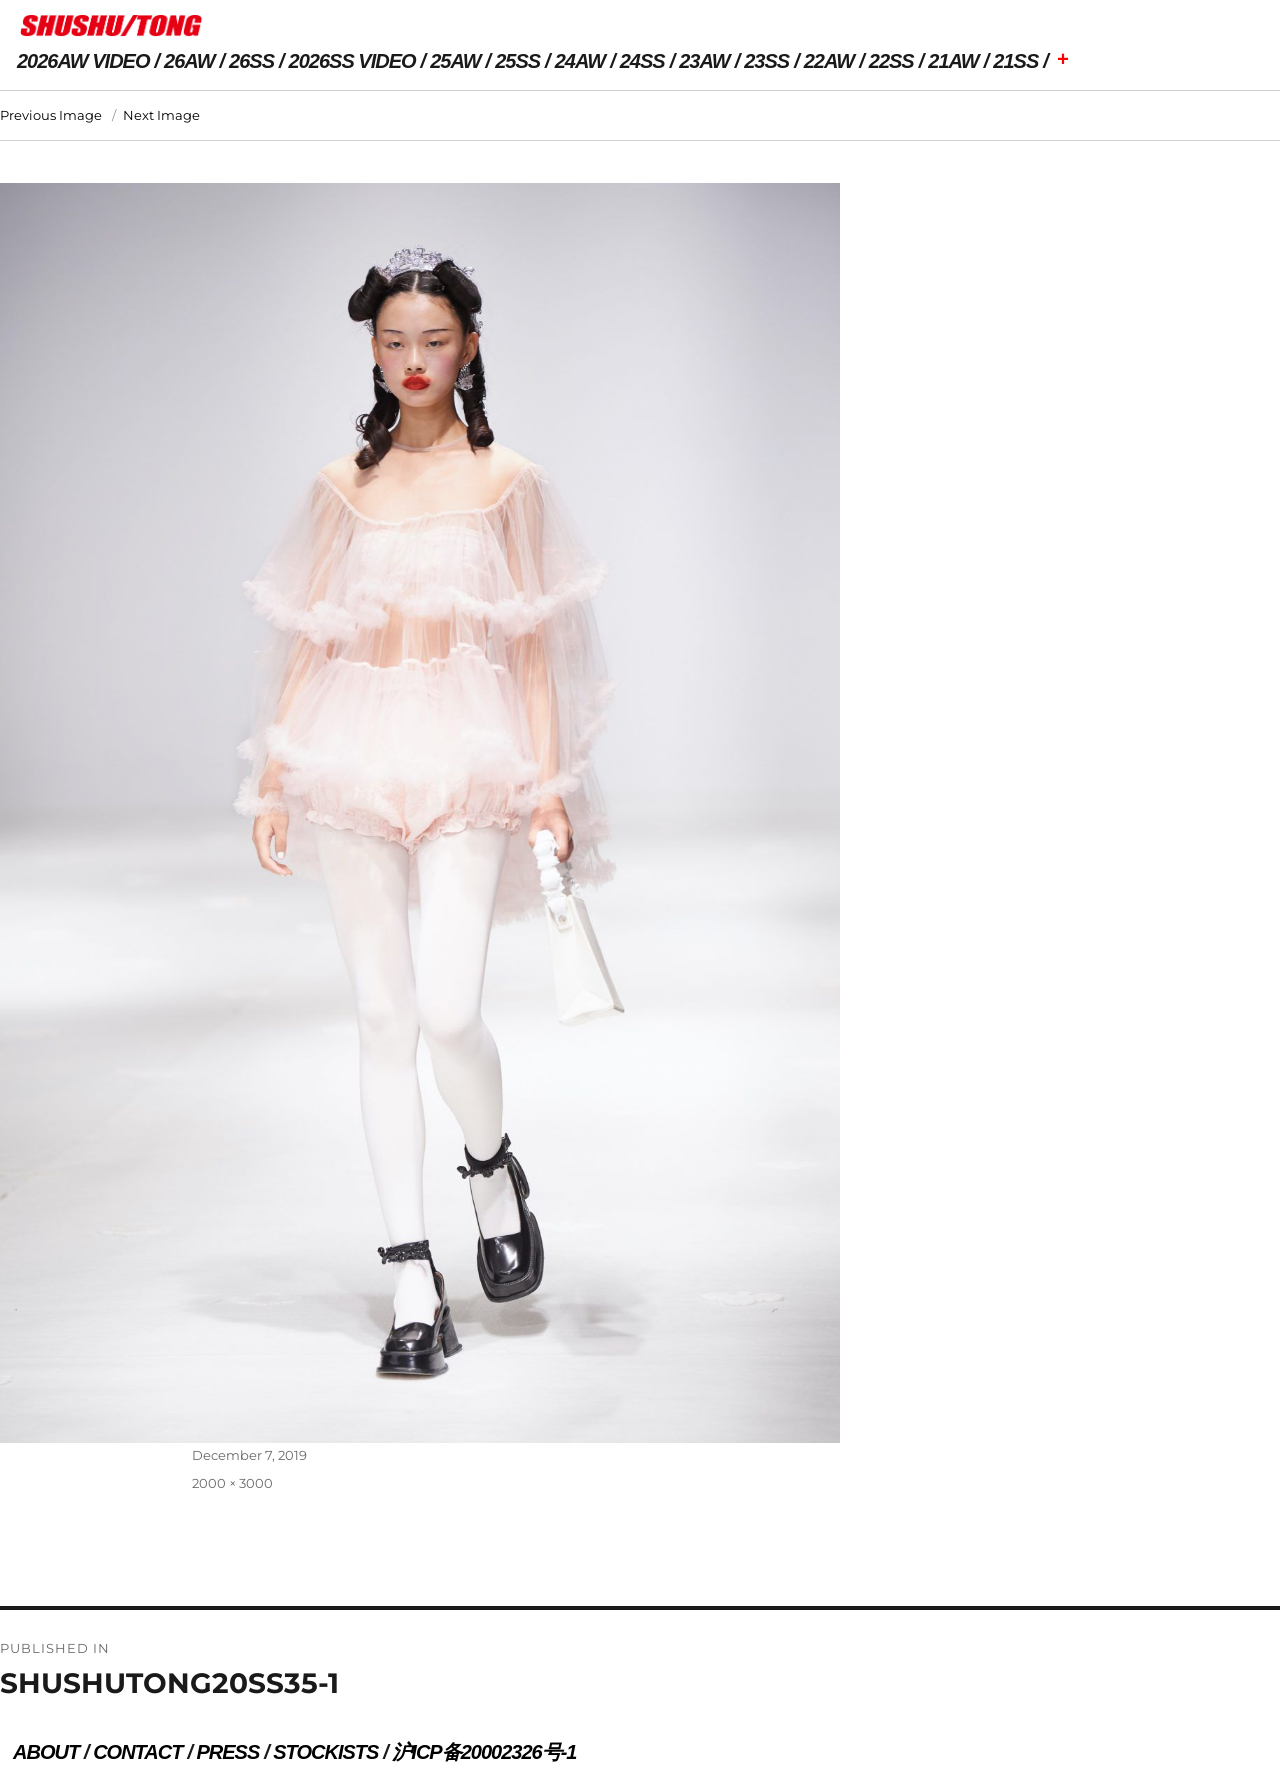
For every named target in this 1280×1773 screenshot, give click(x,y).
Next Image (161, 115)
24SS (642, 61)
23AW (704, 61)
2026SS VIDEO (352, 61)
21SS (1015, 61)
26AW (189, 61)
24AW (580, 61)
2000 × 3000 (232, 1483)
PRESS (227, 1752)
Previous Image (51, 115)
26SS (251, 61)
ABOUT (46, 1752)
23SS (766, 61)
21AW (953, 61)
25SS (517, 61)
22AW (829, 61)
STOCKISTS (325, 1752)
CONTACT (137, 1752)
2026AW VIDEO (83, 61)
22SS (891, 61)
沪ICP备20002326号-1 (484, 1752)
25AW (455, 61)
